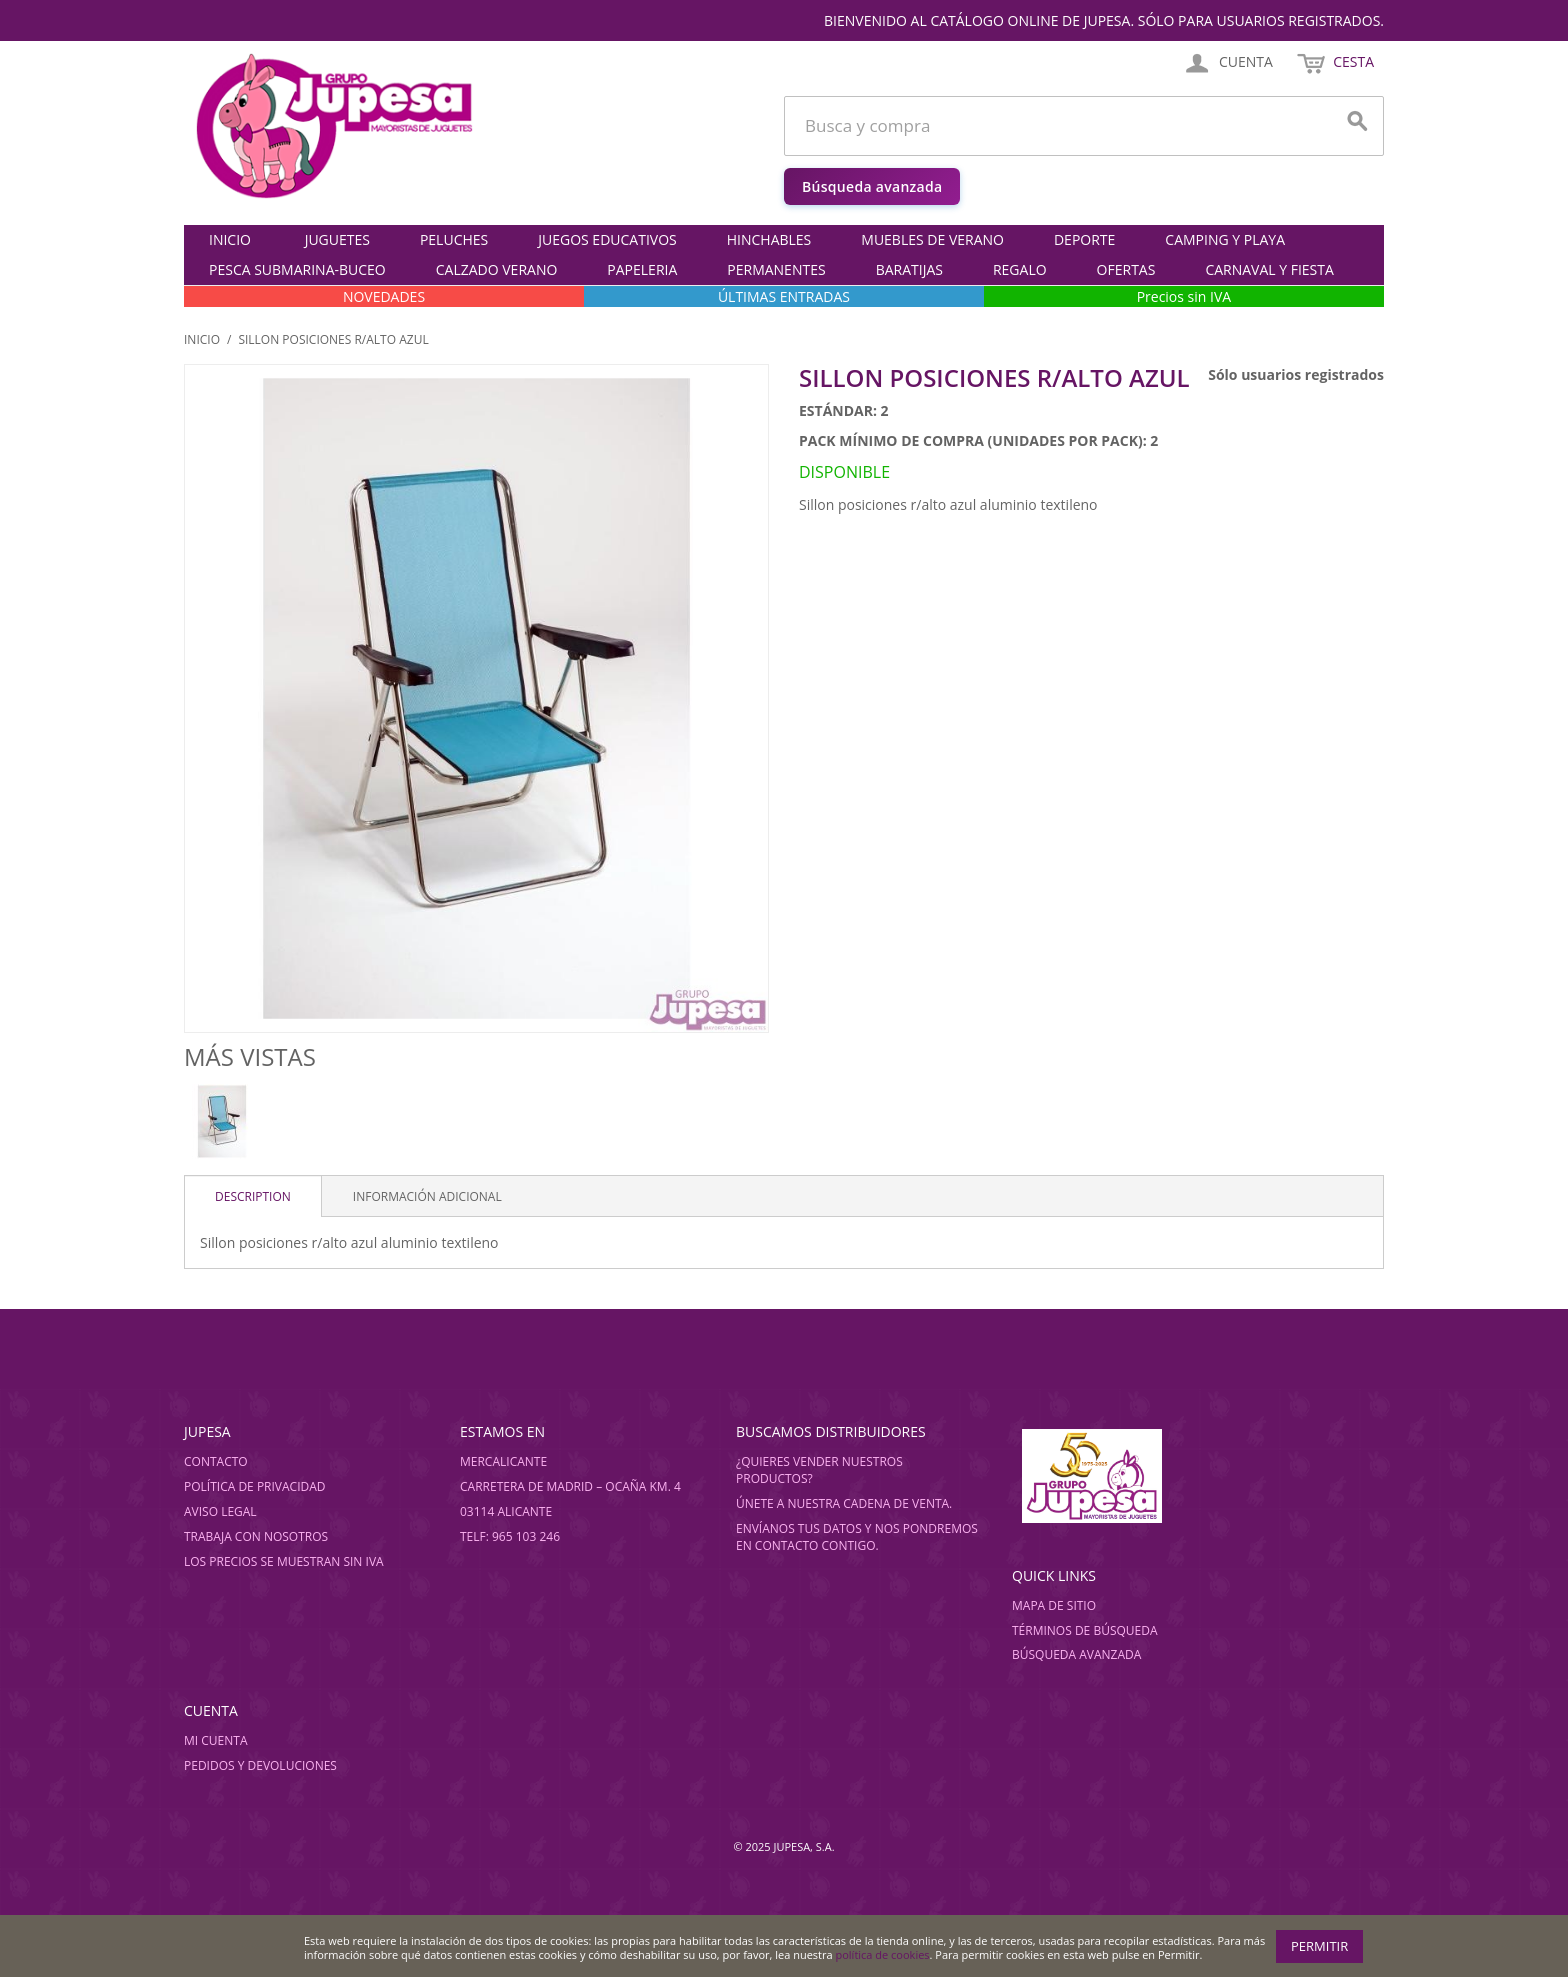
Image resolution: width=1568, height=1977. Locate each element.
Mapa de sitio (1054, 1605)
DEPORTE (1084, 239)
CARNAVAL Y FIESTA (1269, 269)
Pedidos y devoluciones (260, 1765)
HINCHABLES (769, 239)
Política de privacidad (255, 1486)
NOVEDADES (384, 296)
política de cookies (883, 1954)
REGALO (1020, 269)
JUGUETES (337, 239)
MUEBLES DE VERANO (932, 239)
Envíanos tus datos (799, 1528)
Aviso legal (220, 1511)
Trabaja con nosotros (256, 1536)
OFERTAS (1126, 269)
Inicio (230, 239)
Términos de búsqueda (1085, 1630)
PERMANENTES (776, 269)
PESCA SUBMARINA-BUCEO (297, 269)
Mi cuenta (215, 1740)
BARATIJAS (909, 269)
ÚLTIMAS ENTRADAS (784, 296)
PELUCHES (454, 239)
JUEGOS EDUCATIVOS (607, 239)
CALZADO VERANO (497, 269)
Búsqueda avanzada (872, 186)
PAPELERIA (642, 269)
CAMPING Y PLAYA (1225, 239)
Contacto (216, 1461)
